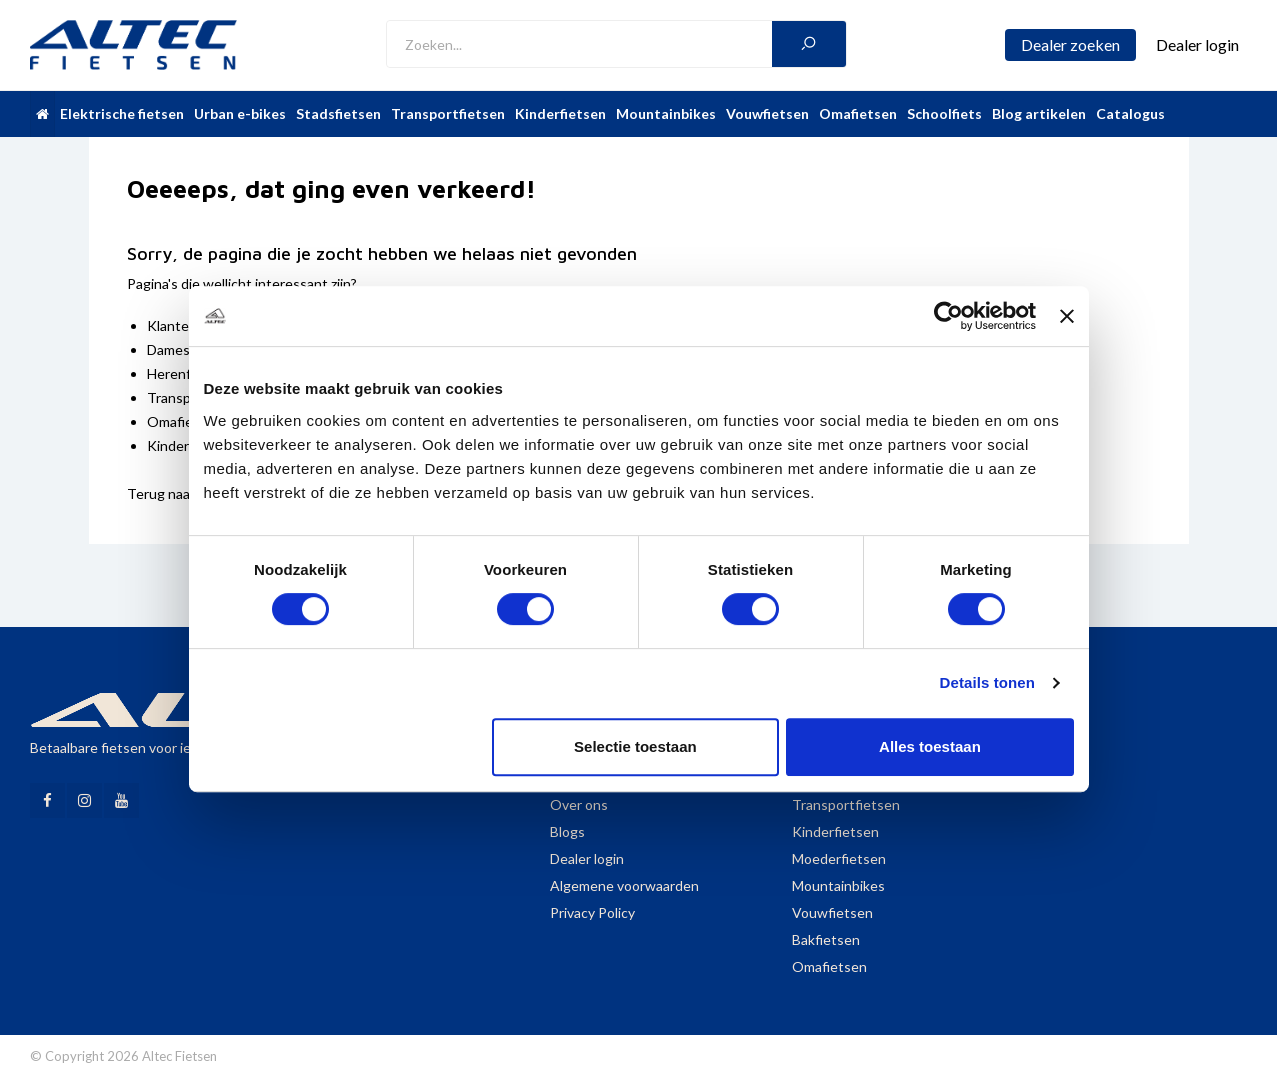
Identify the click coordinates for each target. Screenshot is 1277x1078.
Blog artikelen (1039, 113)
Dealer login (587, 858)
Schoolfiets (944, 113)
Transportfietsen (448, 113)
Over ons (579, 804)
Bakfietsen (826, 939)
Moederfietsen (839, 858)
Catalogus (1130, 113)
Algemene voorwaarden (624, 885)
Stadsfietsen (338, 113)
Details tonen (987, 682)
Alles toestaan (930, 746)
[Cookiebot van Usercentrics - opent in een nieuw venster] (948, 316)
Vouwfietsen (767, 113)
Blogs (567, 831)
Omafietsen (858, 113)
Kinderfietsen (560, 113)
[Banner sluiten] (1067, 316)
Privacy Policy (592, 912)
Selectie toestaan (635, 746)
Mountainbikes (666, 113)
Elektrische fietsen (122, 113)
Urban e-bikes (240, 113)
